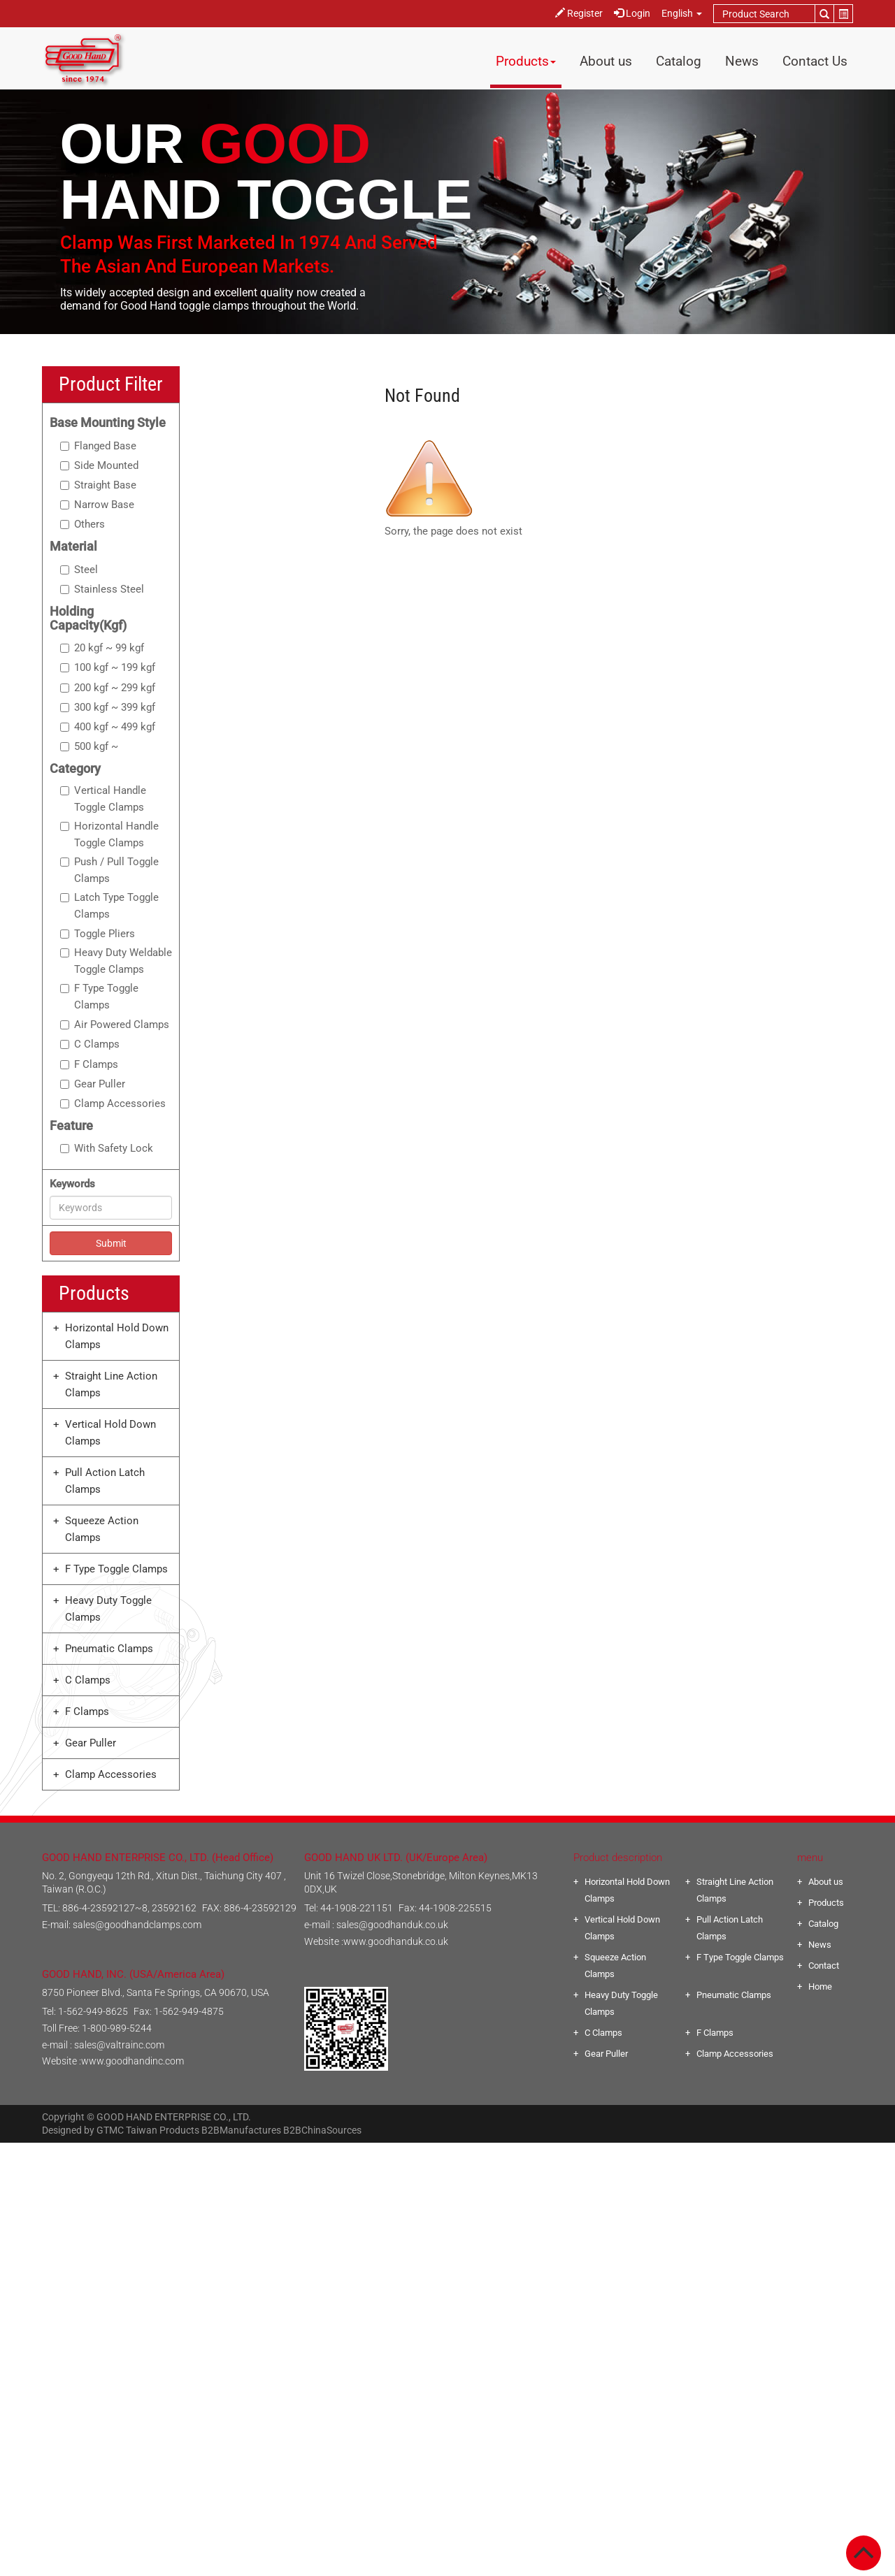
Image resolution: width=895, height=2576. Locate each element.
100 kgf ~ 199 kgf (107, 667)
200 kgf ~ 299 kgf (107, 687)
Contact (823, 1965)
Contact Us (814, 61)
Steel (79, 569)
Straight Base (98, 485)
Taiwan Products (162, 2130)
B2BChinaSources (322, 2130)
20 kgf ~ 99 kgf (102, 648)
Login (632, 13)
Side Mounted (99, 465)
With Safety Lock (106, 1148)
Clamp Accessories (113, 1103)
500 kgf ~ (89, 746)
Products (526, 61)
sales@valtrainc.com (119, 2044)
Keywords (72, 1184)
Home (820, 1986)
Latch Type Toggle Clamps (109, 905)
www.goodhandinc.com (132, 2061)
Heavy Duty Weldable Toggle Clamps (116, 961)
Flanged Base (98, 446)
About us (606, 61)
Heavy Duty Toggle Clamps (108, 1608)
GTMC (110, 2130)
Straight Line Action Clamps (111, 1384)
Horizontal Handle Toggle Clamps (109, 834)
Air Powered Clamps (114, 1024)
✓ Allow (448, 2184)
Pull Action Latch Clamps (105, 1481)
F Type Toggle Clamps (99, 996)
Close (447, 2151)
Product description (617, 1857)
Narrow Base (97, 504)
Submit (111, 1243)
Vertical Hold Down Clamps (110, 1432)
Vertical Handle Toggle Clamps (103, 798)
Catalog (678, 61)
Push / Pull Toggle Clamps (109, 870)
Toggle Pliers (97, 933)
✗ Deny (447, 2201)
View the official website (479, 2302)
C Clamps (90, 1044)
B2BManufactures (241, 2130)
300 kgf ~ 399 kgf (107, 707)
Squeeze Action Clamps (101, 1529)
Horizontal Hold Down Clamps (117, 1336)
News (742, 61)
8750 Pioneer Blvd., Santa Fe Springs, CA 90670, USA (155, 1992)
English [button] (681, 13)
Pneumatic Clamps (109, 1648)
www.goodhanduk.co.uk (395, 1941)
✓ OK (631, 2567)
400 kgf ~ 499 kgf (107, 727)
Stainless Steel (102, 589)
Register (579, 13)
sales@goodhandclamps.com (137, 1924)
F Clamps (89, 1064)
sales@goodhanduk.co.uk (392, 1924)
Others (82, 524)
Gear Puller (92, 1084)
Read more (389, 2302)
